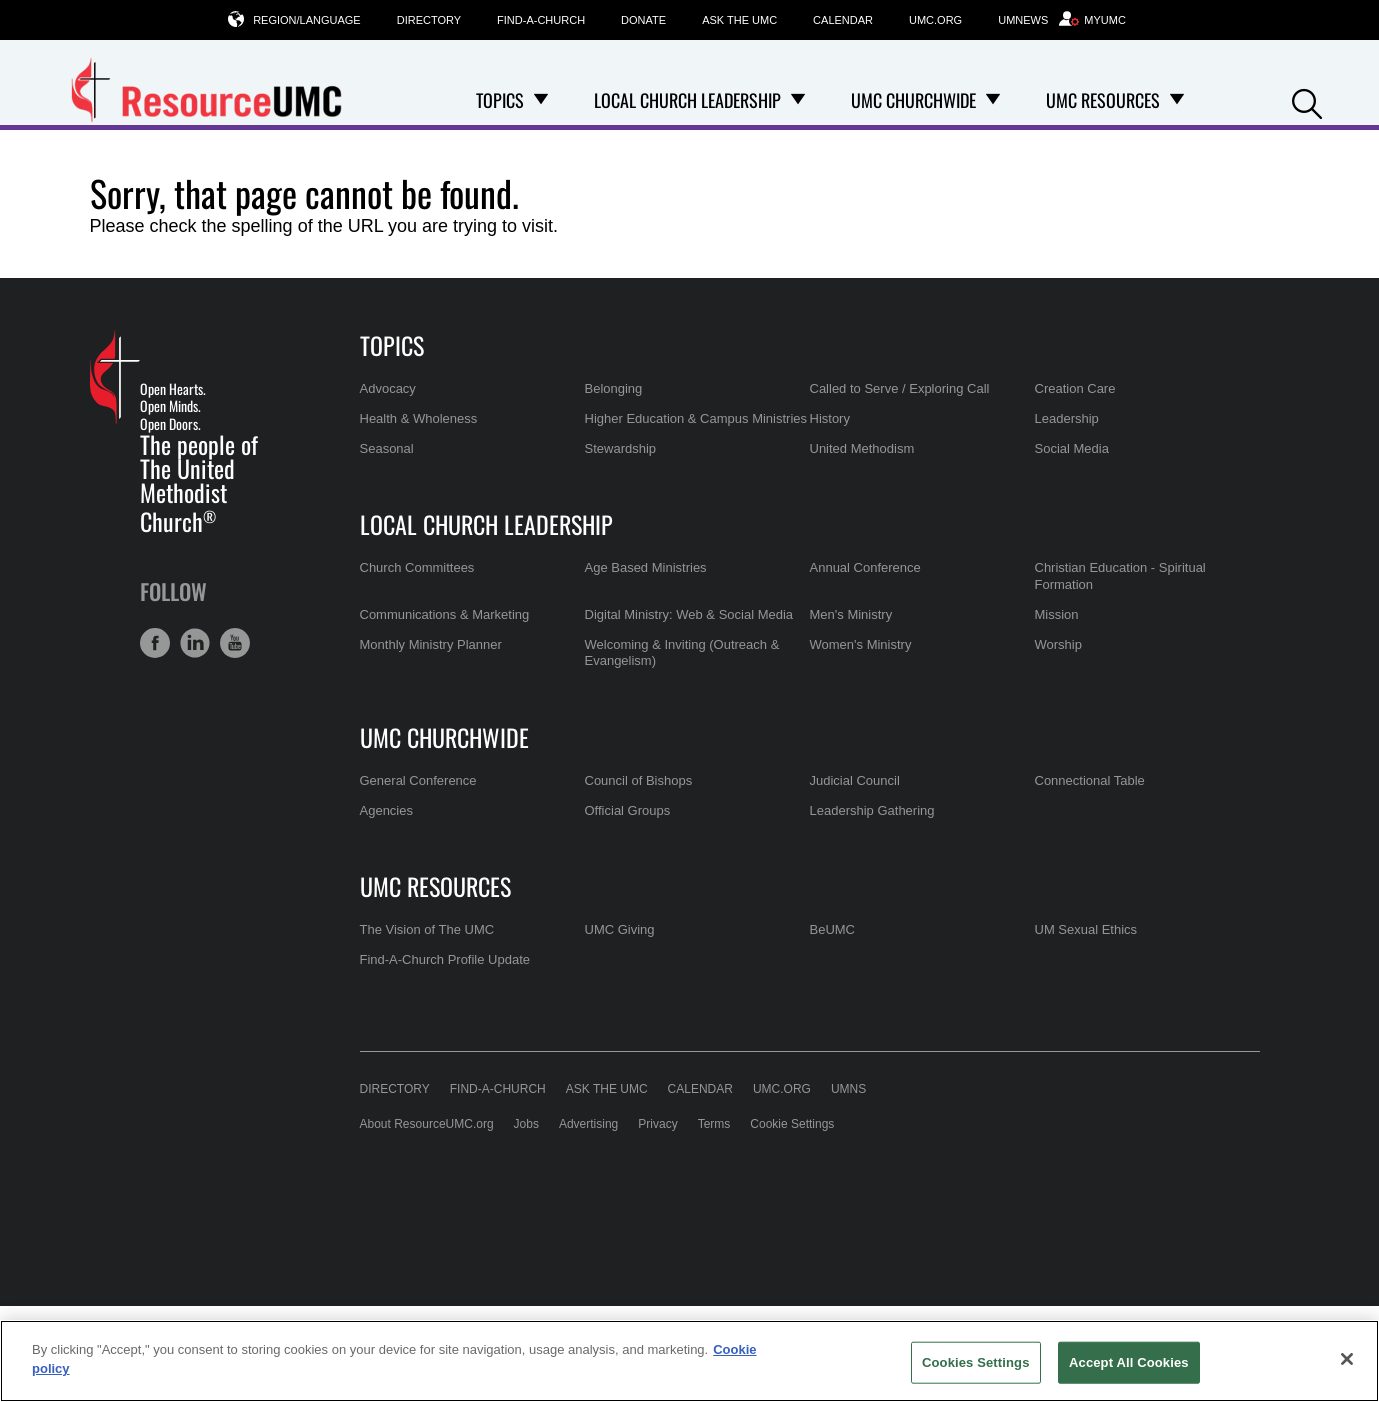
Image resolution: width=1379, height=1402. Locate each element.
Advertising (588, 1124)
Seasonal (387, 448)
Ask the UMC (739, 20)
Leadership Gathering (872, 810)
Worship (1058, 644)
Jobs (526, 1124)
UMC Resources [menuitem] (1103, 100)
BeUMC (833, 929)
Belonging (614, 388)
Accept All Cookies (1129, 1362)
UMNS (848, 1089)
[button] (1307, 101)
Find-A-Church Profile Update (445, 959)
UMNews (1023, 20)
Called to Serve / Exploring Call (900, 388)
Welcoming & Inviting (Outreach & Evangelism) (682, 652)
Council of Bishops (639, 780)
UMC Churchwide (444, 737)
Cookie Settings (792, 1124)
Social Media (1072, 448)
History (830, 418)
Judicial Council (855, 780)
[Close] (1347, 1359)
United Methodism (862, 448)
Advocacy (388, 388)
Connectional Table (1090, 780)
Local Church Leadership (486, 524)
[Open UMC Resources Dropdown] (1177, 100)
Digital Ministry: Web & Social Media (689, 614)
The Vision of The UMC (427, 929)
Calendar (843, 20)
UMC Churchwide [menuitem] (913, 100)
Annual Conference (865, 567)
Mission (1057, 614)
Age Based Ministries (646, 567)
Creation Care (1075, 388)
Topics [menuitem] (500, 100)
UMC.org (935, 20)
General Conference (418, 780)
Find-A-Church (541, 20)
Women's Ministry (861, 644)
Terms (714, 1124)
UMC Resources (435, 886)
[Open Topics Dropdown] (541, 100)
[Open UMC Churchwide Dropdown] (993, 100)
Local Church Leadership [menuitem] (687, 100)
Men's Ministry (851, 614)
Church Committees (417, 567)
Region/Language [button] (307, 19)
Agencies (386, 810)
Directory (429, 20)
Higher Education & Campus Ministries (696, 418)
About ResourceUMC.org (427, 1124)
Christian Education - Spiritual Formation (1120, 575)
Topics (392, 345)
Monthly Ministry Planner (431, 644)
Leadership (1067, 418)
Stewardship (621, 448)
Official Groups (628, 810)
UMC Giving (620, 929)
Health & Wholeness (419, 418)
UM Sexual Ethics (1086, 929)
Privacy (657, 1124)
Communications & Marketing (445, 614)
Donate (643, 20)
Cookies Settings (976, 1362)
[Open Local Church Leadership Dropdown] (798, 100)
